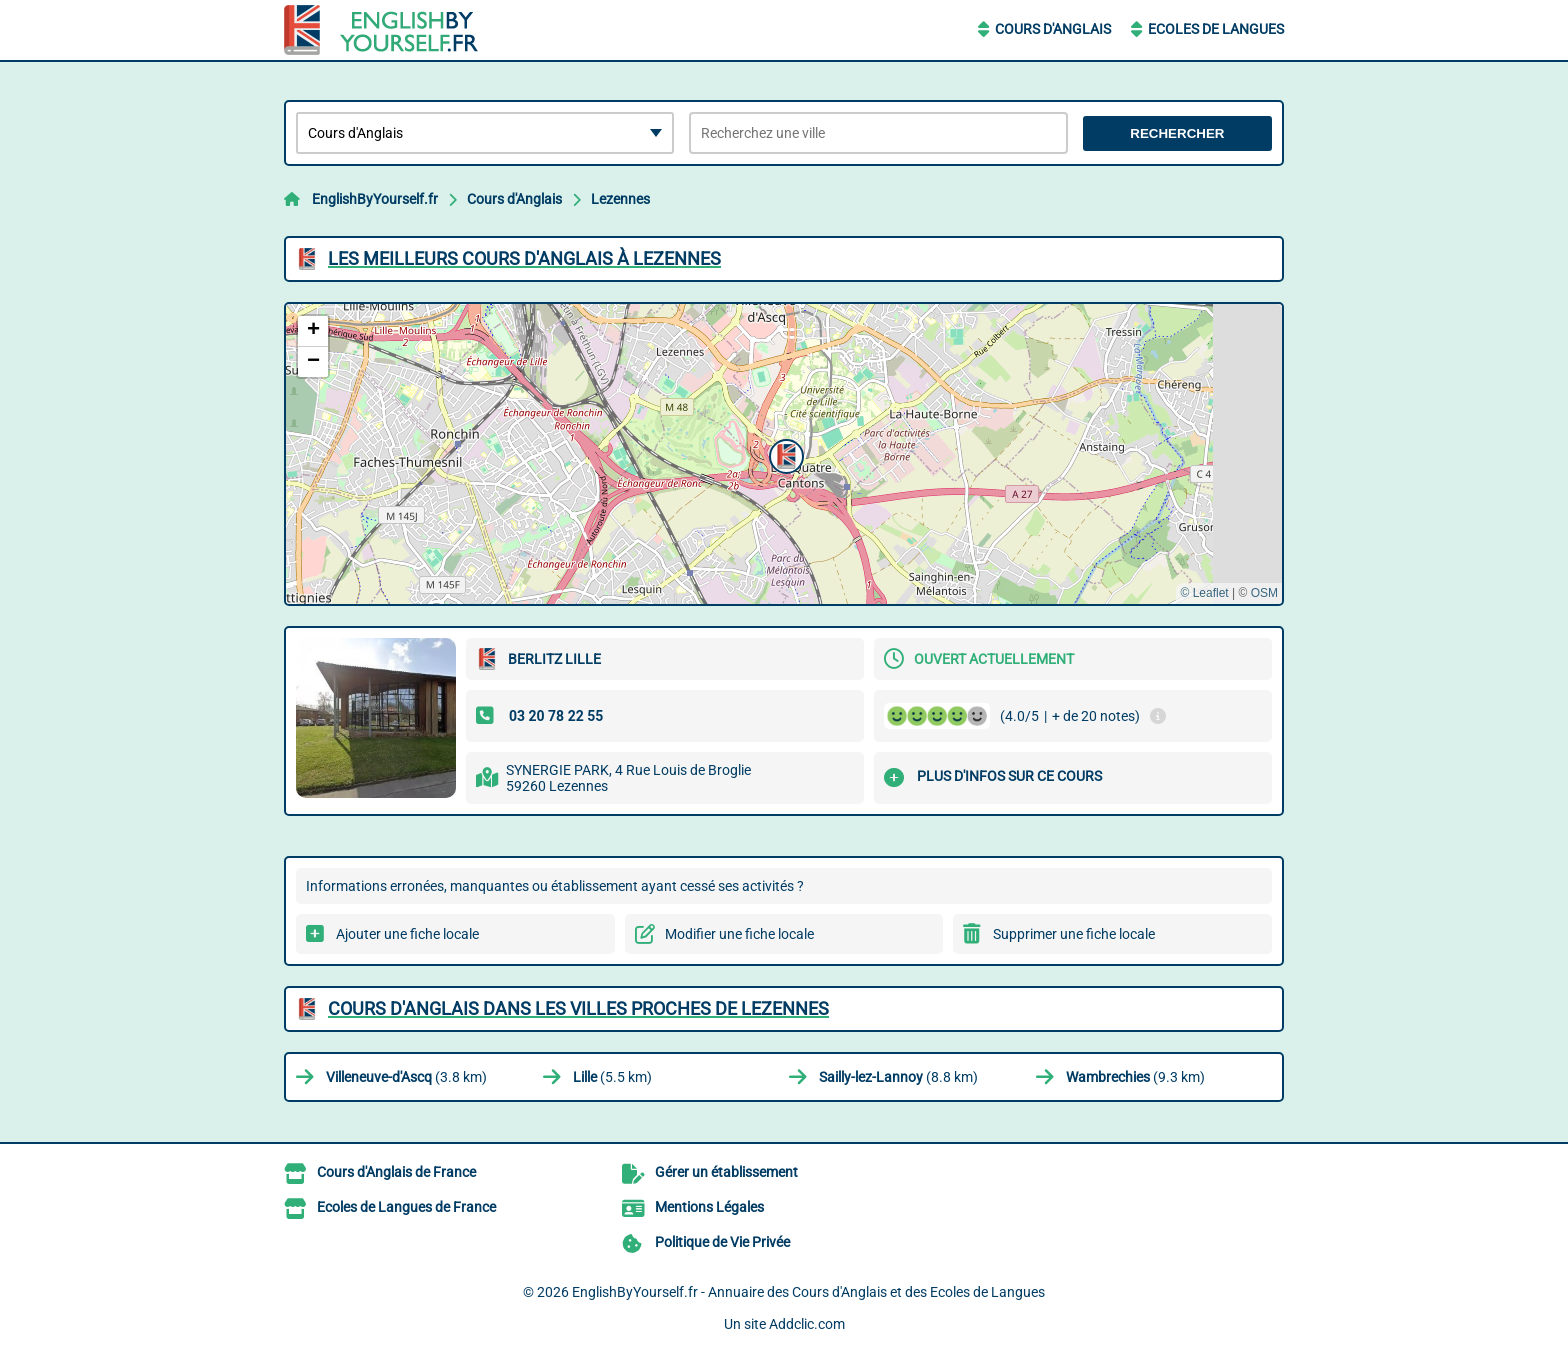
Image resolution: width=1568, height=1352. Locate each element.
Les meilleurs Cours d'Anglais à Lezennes (524, 258)
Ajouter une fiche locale (407, 934)
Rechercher (1177, 133)
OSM (1264, 593)
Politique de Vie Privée (722, 1242)
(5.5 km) (612, 1077)
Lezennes (620, 199)
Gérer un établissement (726, 1172)
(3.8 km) (406, 1077)
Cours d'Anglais (1053, 29)
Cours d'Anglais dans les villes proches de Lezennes (578, 1008)
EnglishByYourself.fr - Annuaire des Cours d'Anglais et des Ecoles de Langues (808, 1292)
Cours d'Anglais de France (396, 1172)
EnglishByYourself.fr (375, 199)
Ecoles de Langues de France (406, 1207)
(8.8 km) (898, 1077)
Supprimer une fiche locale (1074, 934)
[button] (784, 454)
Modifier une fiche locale (739, 934)
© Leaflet (1204, 593)
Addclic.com (807, 1324)
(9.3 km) (1135, 1077)
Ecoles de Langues (1216, 29)
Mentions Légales (709, 1207)
